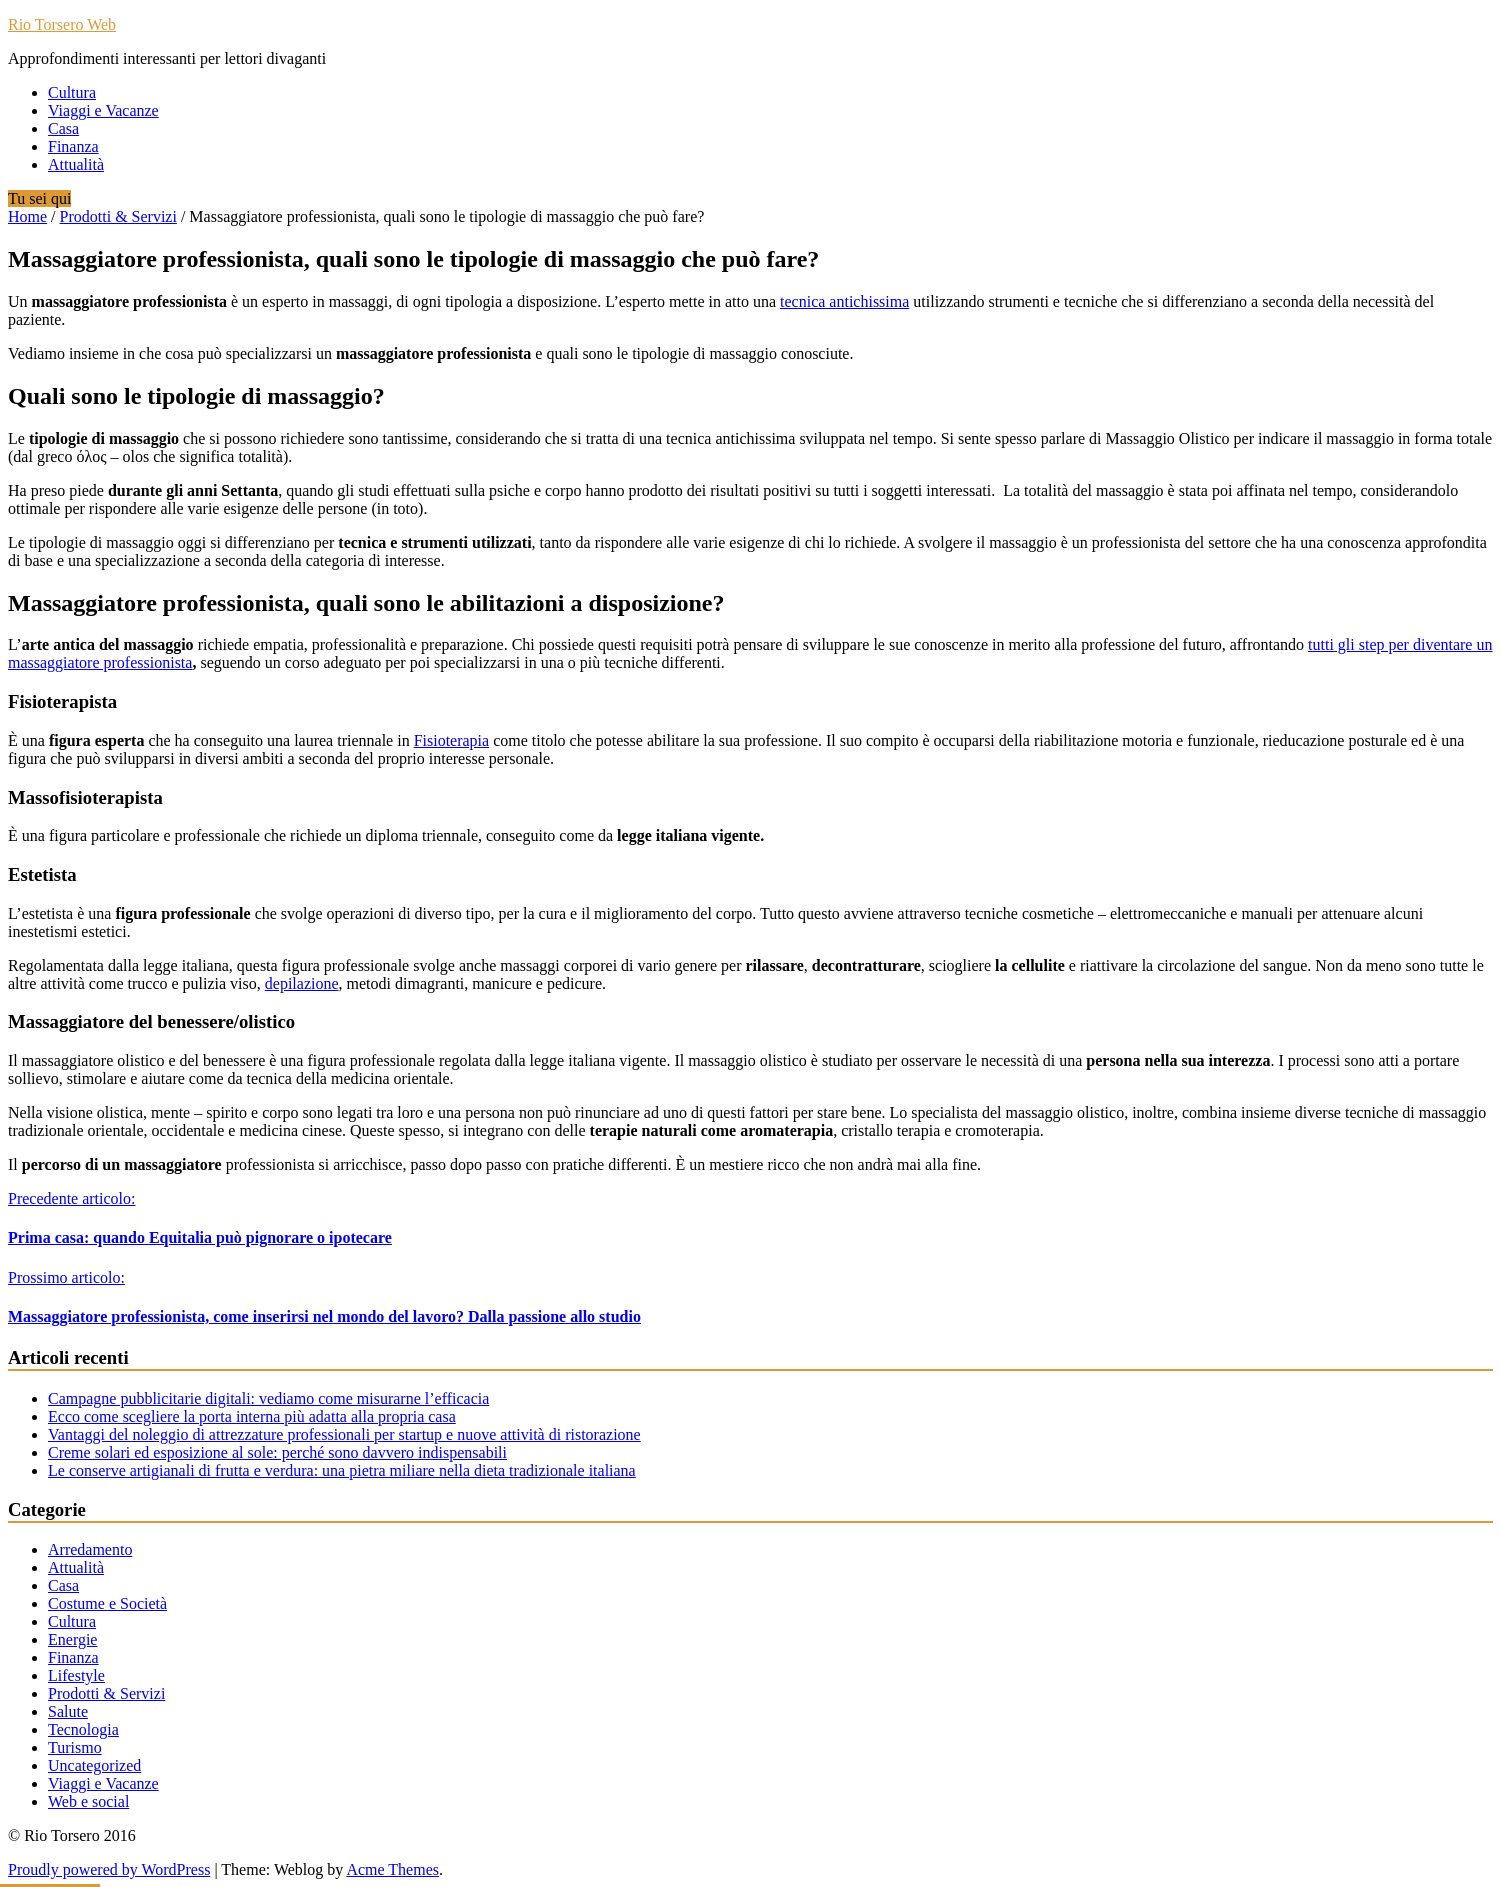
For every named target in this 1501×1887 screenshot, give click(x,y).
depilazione (302, 983)
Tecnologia (83, 1729)
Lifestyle (76, 1675)
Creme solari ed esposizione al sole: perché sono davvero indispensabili (277, 1452)
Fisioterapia (452, 740)
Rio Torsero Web (62, 24)
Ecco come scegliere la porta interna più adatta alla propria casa (252, 1416)
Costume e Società (107, 1603)
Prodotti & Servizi (118, 216)
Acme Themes (392, 1869)
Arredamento (90, 1549)
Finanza (73, 146)
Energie (72, 1639)
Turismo (75, 1747)
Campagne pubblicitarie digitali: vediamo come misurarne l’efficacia (268, 1398)
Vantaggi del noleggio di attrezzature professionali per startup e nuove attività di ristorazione (344, 1434)
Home (27, 216)
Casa (63, 128)
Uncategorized (94, 1765)
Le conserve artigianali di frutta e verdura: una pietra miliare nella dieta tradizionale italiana (342, 1470)
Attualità (76, 164)
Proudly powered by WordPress (109, 1869)
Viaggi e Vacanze (103, 110)
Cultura (72, 92)
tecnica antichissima (844, 301)
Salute (68, 1711)
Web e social (88, 1801)
